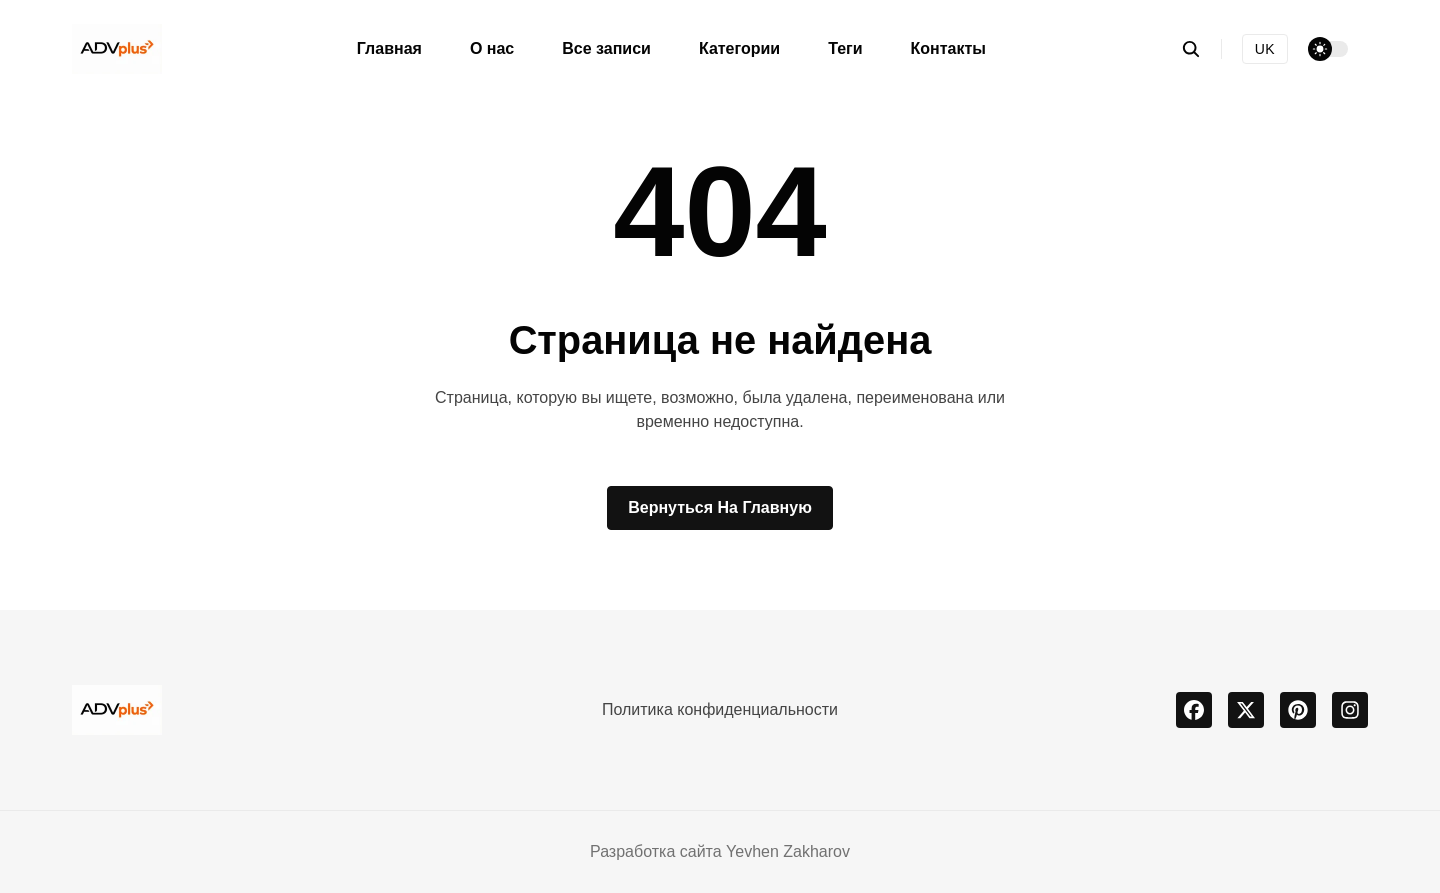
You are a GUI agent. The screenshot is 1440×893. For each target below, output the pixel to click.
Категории (739, 48)
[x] (1246, 710)
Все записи (606, 48)
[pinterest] (1298, 710)
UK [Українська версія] (1265, 49)
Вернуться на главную (720, 507)
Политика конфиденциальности (720, 709)
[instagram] (1350, 710)
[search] (1201, 49)
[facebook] (1194, 710)
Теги (845, 48)
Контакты (948, 48)
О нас (492, 48)
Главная (389, 48)
